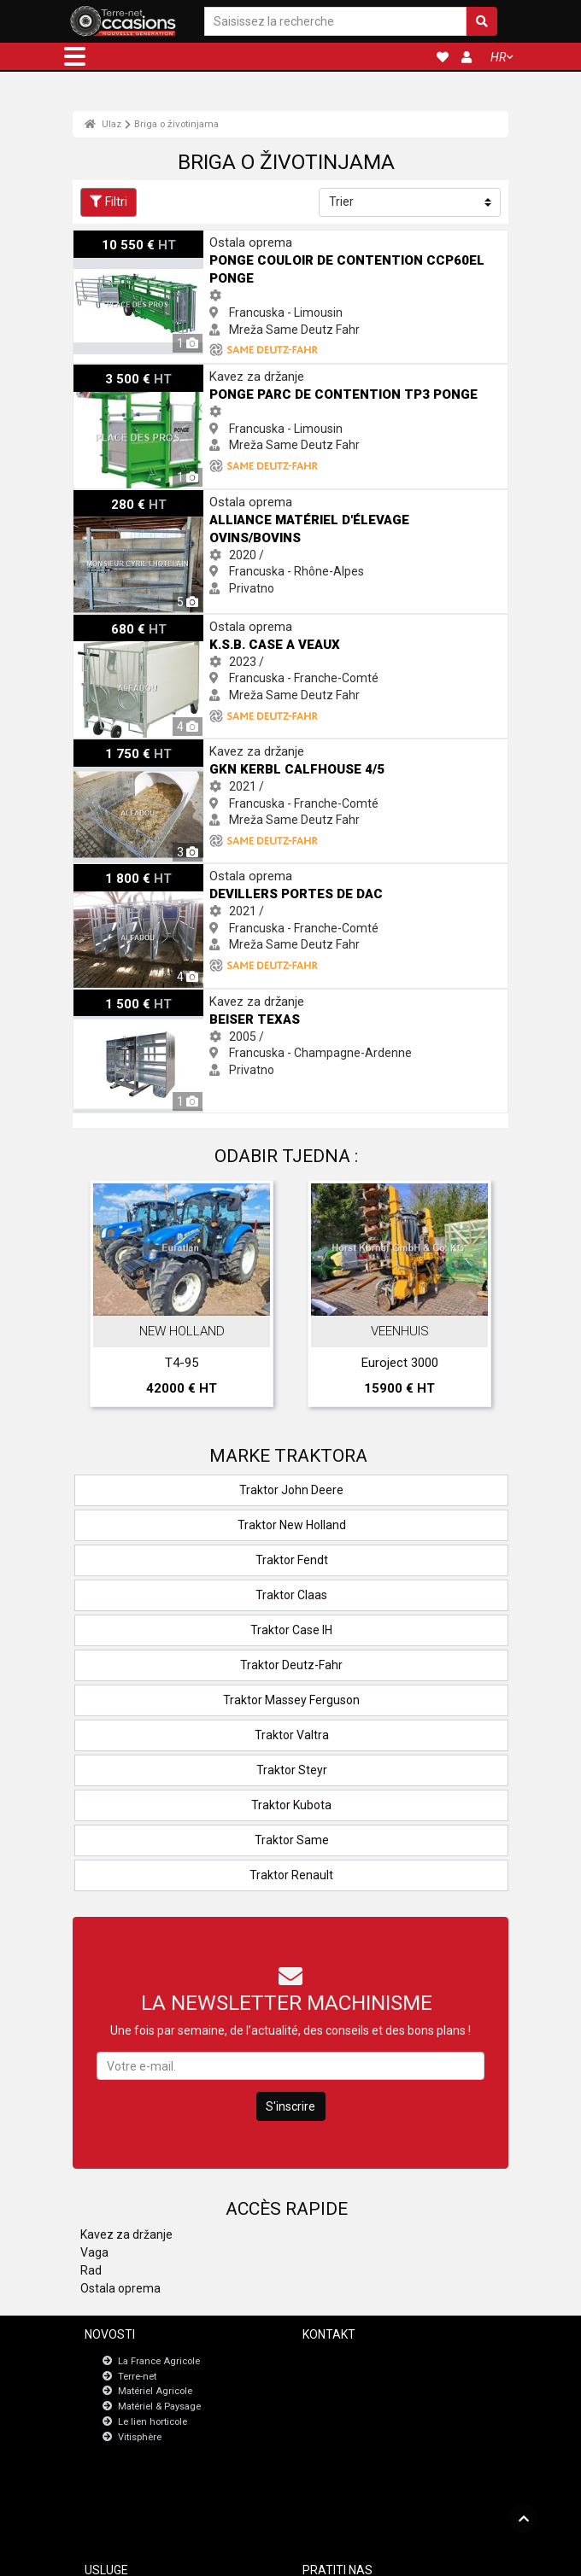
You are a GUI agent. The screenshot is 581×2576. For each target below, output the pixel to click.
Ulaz (103, 124)
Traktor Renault (291, 1875)
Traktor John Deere (291, 1490)
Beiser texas (106, 997)
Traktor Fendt (291, 1560)
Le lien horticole (152, 2421)
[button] (75, 56)
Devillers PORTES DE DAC (141, 872)
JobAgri (126, 2491)
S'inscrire (290, 2106)
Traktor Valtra (292, 1735)
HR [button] (498, 57)
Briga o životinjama (176, 124)
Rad (91, 2270)
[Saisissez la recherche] (335, 22)
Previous (108, 1298)
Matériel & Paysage (159, 2406)
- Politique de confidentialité (366, 2555)
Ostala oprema (120, 2288)
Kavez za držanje (126, 2234)
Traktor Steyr (291, 1770)
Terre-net (137, 2376)
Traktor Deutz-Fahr (291, 1665)
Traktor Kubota (291, 1805)
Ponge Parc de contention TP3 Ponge (174, 372)
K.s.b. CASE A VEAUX (129, 622)
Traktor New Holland (292, 1525)
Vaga (94, 2252)
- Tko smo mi (456, 2555)
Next (472, 1298)
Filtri (108, 201)
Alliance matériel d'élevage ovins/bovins (181, 498)
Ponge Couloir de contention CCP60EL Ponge (194, 238)
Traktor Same (292, 1840)
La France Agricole (159, 2361)
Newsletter (349, 2374)
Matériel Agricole (155, 2392)
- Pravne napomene (263, 2555)
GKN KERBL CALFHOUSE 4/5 (148, 747)
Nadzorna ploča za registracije (175, 2505)
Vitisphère (139, 2437)
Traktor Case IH (291, 1630)
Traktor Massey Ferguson (291, 1700)
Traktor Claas (291, 1595)
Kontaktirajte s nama (371, 2360)
